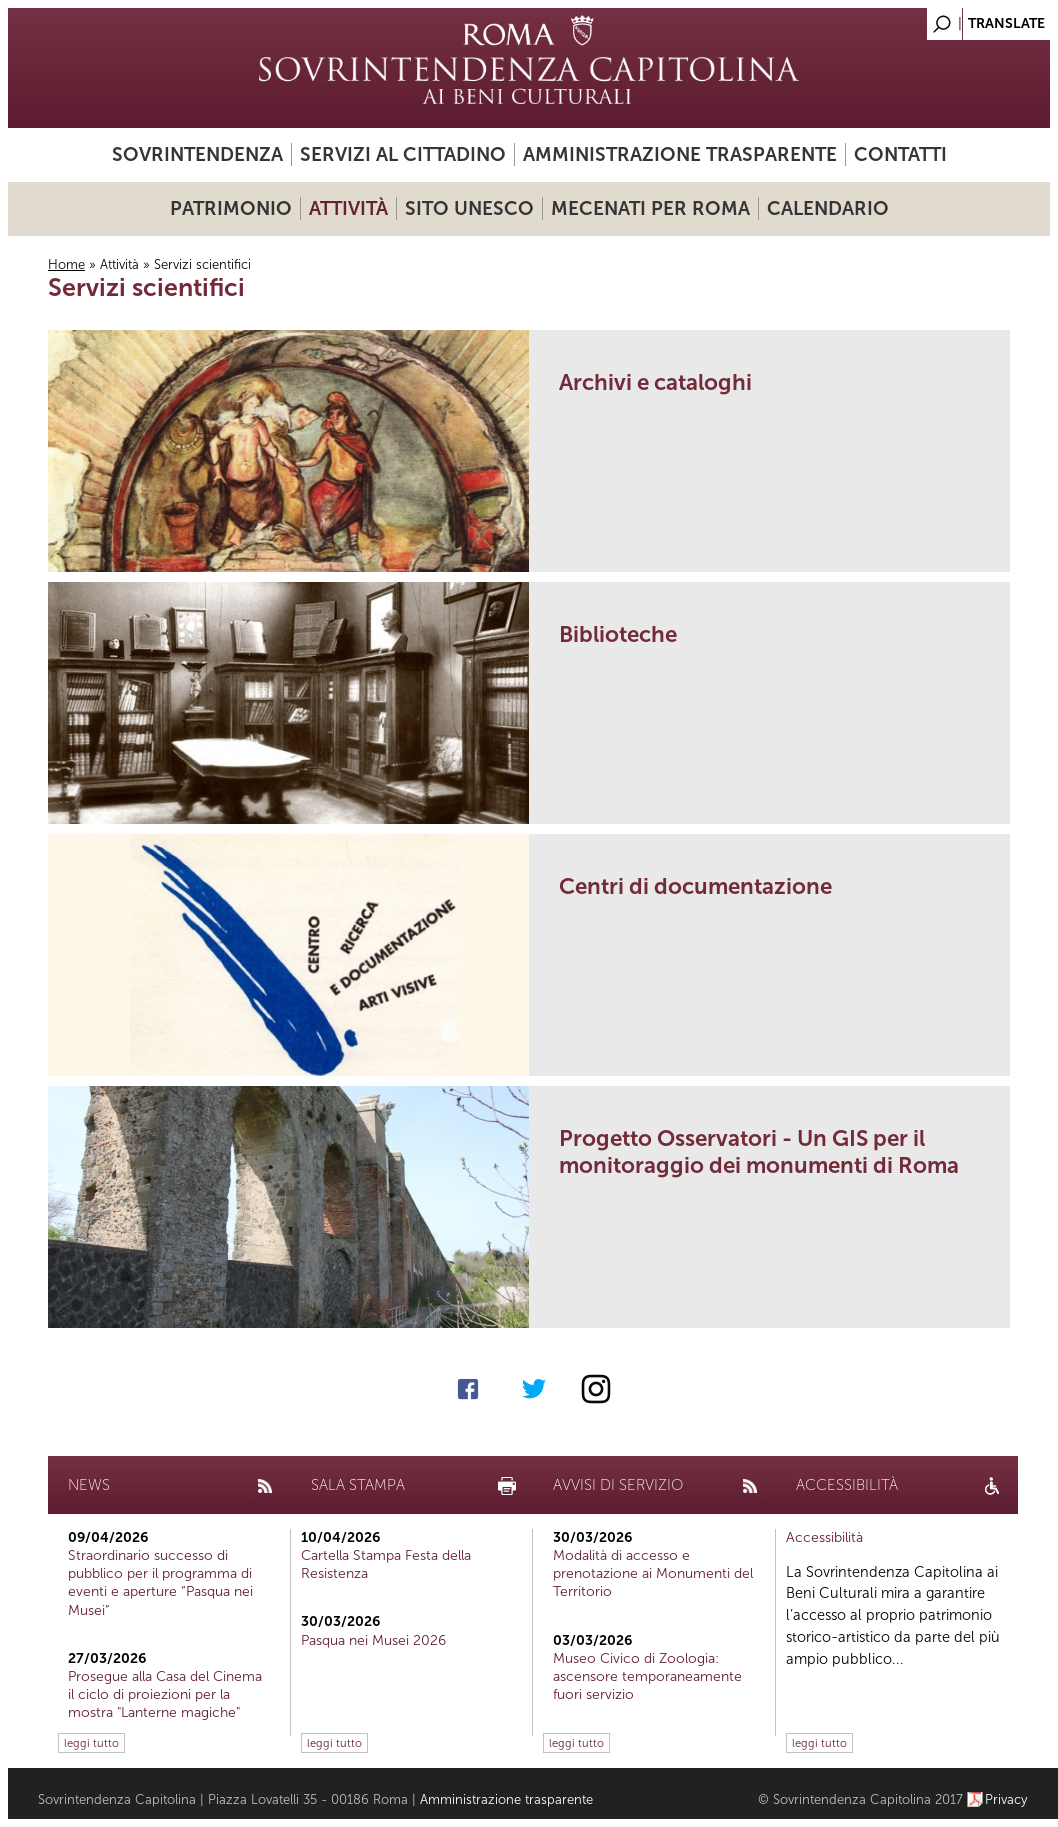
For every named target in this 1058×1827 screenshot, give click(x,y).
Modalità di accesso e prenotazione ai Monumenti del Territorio (653, 1573)
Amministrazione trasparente (680, 154)
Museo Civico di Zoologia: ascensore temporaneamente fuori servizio (647, 1676)
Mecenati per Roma (650, 208)
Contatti (900, 154)
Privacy (1006, 1799)
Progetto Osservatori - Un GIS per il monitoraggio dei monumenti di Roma (759, 1152)
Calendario (828, 208)
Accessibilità (824, 1537)
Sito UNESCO (469, 208)
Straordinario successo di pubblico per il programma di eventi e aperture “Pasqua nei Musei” (160, 1583)
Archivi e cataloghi (655, 382)
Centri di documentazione (695, 886)
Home (66, 264)
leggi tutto (91, 1743)
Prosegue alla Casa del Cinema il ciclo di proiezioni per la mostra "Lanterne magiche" (165, 1694)
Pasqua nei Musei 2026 (373, 1640)
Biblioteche (618, 634)
